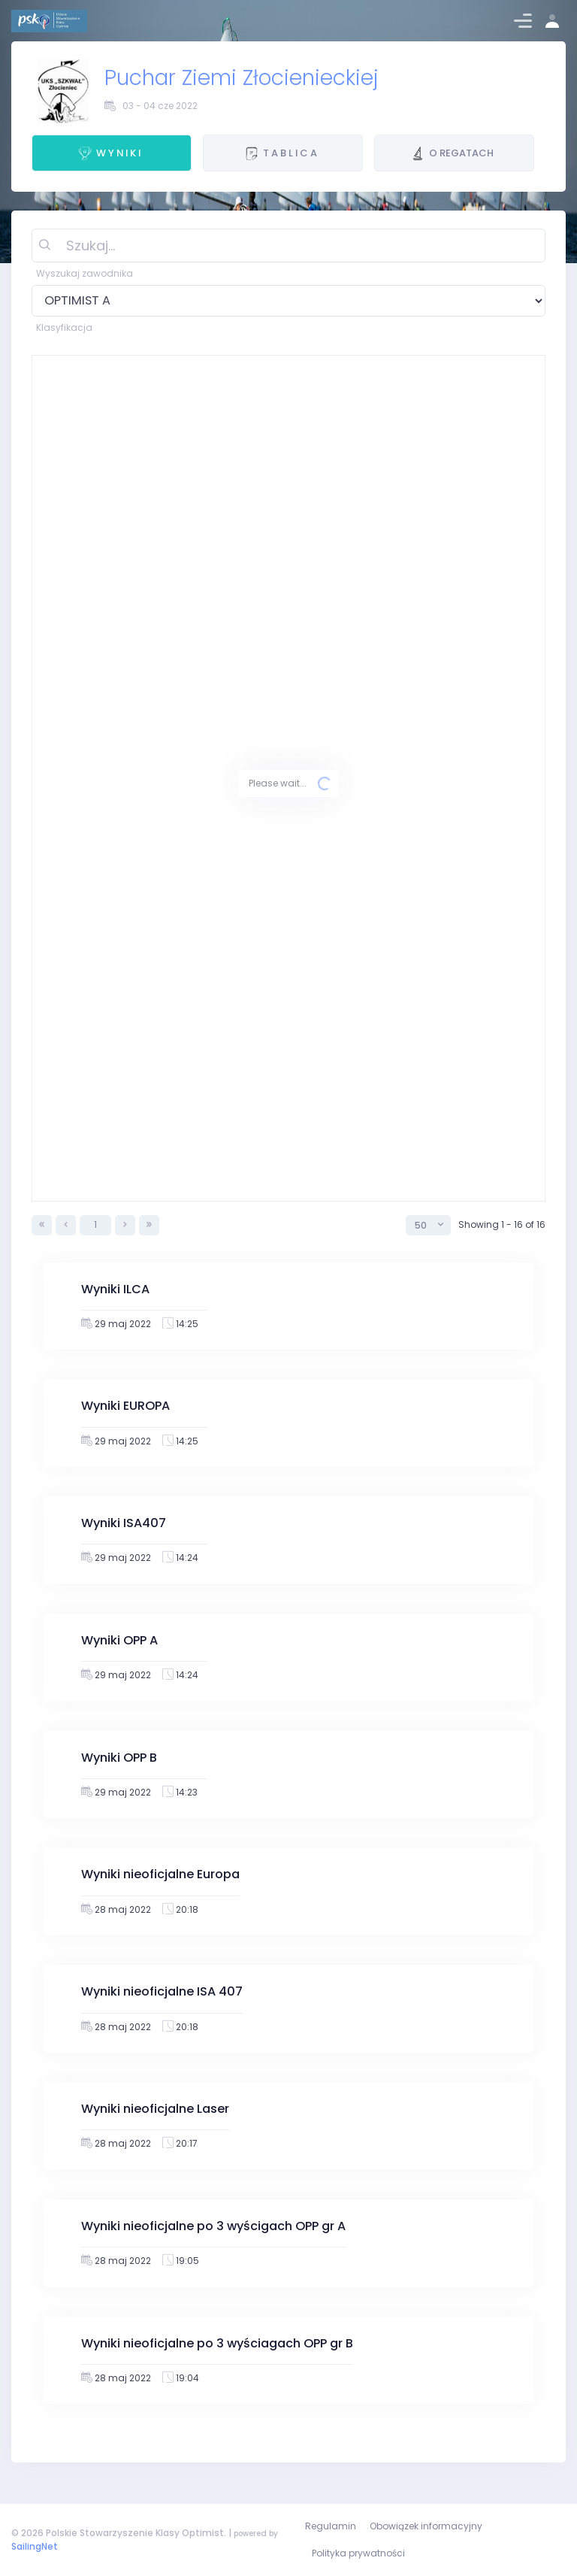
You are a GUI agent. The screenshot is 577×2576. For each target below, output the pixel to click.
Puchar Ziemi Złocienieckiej (241, 77)
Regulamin (330, 2526)
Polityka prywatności (358, 2553)
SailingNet (34, 2546)
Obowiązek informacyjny (426, 2526)
